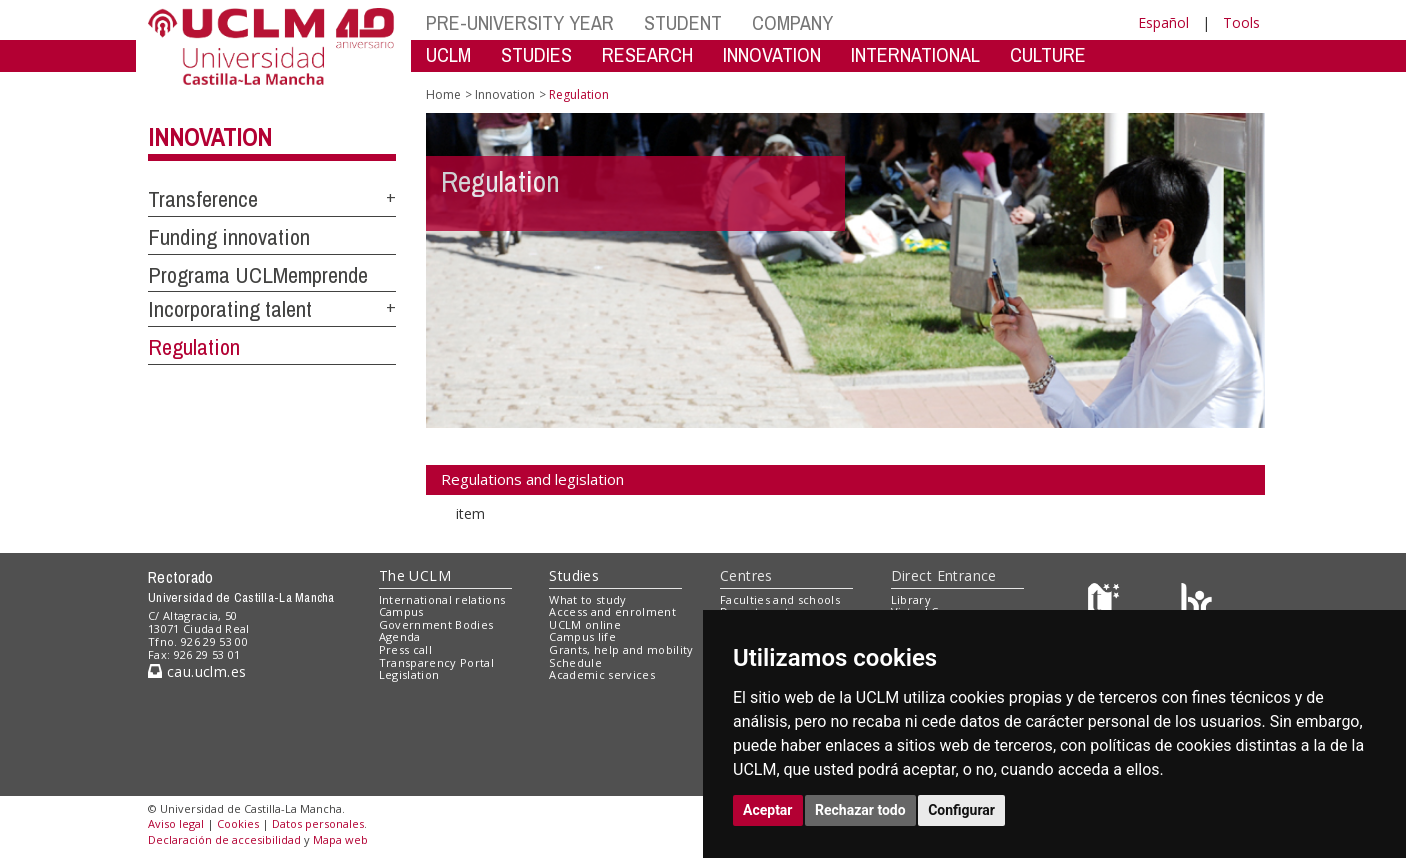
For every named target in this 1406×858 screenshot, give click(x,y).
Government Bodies (436, 624)
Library (911, 599)
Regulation (194, 347)
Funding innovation (229, 237)
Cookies (238, 823)
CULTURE (1048, 54)
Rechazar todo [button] (860, 810)
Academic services (602, 674)
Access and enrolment (612, 611)
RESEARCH (647, 54)
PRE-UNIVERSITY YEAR (520, 22)
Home (443, 94)
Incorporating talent (230, 309)
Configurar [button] (961, 810)
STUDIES (536, 54)
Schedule (575, 662)
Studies (574, 575)
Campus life (582, 636)
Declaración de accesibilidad (224, 839)
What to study (587, 599)
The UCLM (415, 575)
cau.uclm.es (197, 671)
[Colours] (1196, 603)
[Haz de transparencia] (1106, 603)
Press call (405, 649)
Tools (1241, 22)
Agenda (400, 636)
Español (1163, 22)
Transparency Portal (436, 662)
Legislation (409, 674)
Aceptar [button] (768, 810)
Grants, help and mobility (621, 649)
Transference (203, 199)
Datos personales (318, 823)
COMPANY (792, 22)
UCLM (448, 54)
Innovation (210, 137)
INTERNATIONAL (915, 54)
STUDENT (683, 22)
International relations (442, 599)
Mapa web (340, 839)
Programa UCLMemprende (258, 275)
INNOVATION (772, 54)
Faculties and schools (780, 599)
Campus (401, 611)
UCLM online (585, 624)
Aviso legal (176, 823)
